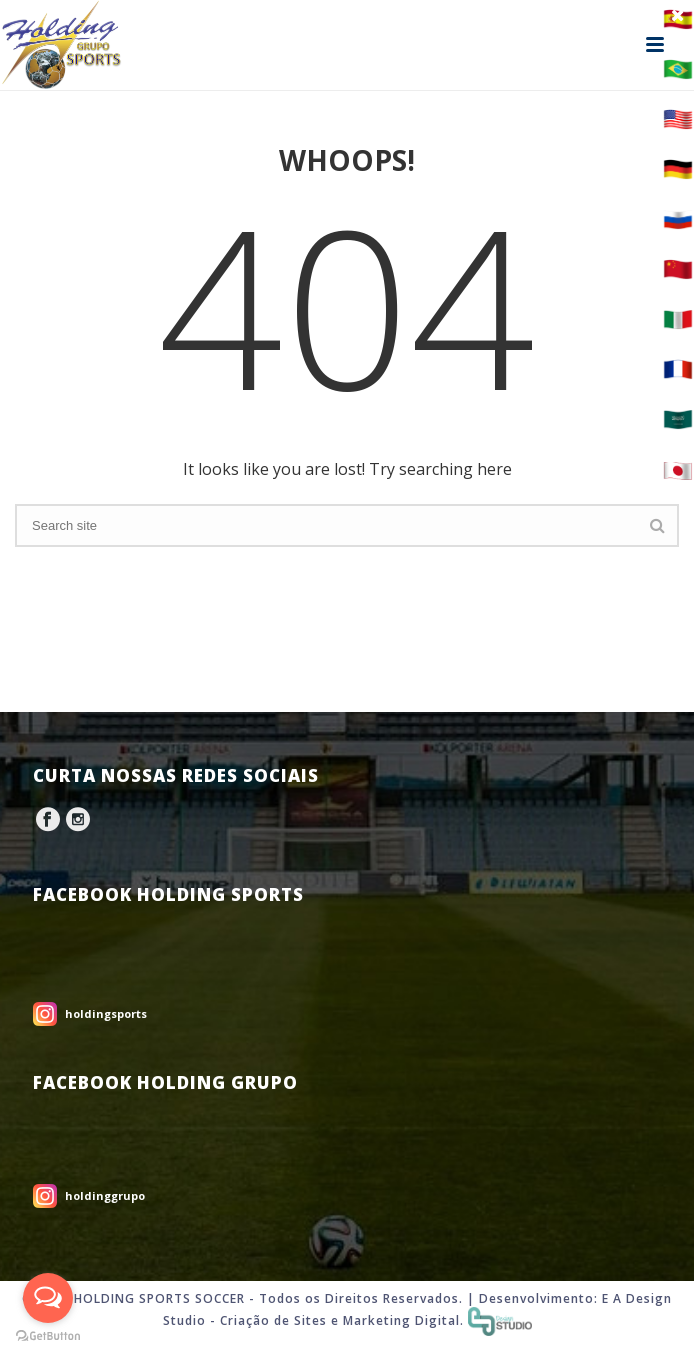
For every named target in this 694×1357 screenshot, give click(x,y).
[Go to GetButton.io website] (48, 1336)
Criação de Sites (273, 1320)
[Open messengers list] (48, 1298)
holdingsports (106, 1013)
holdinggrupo (105, 1195)
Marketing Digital (401, 1320)
